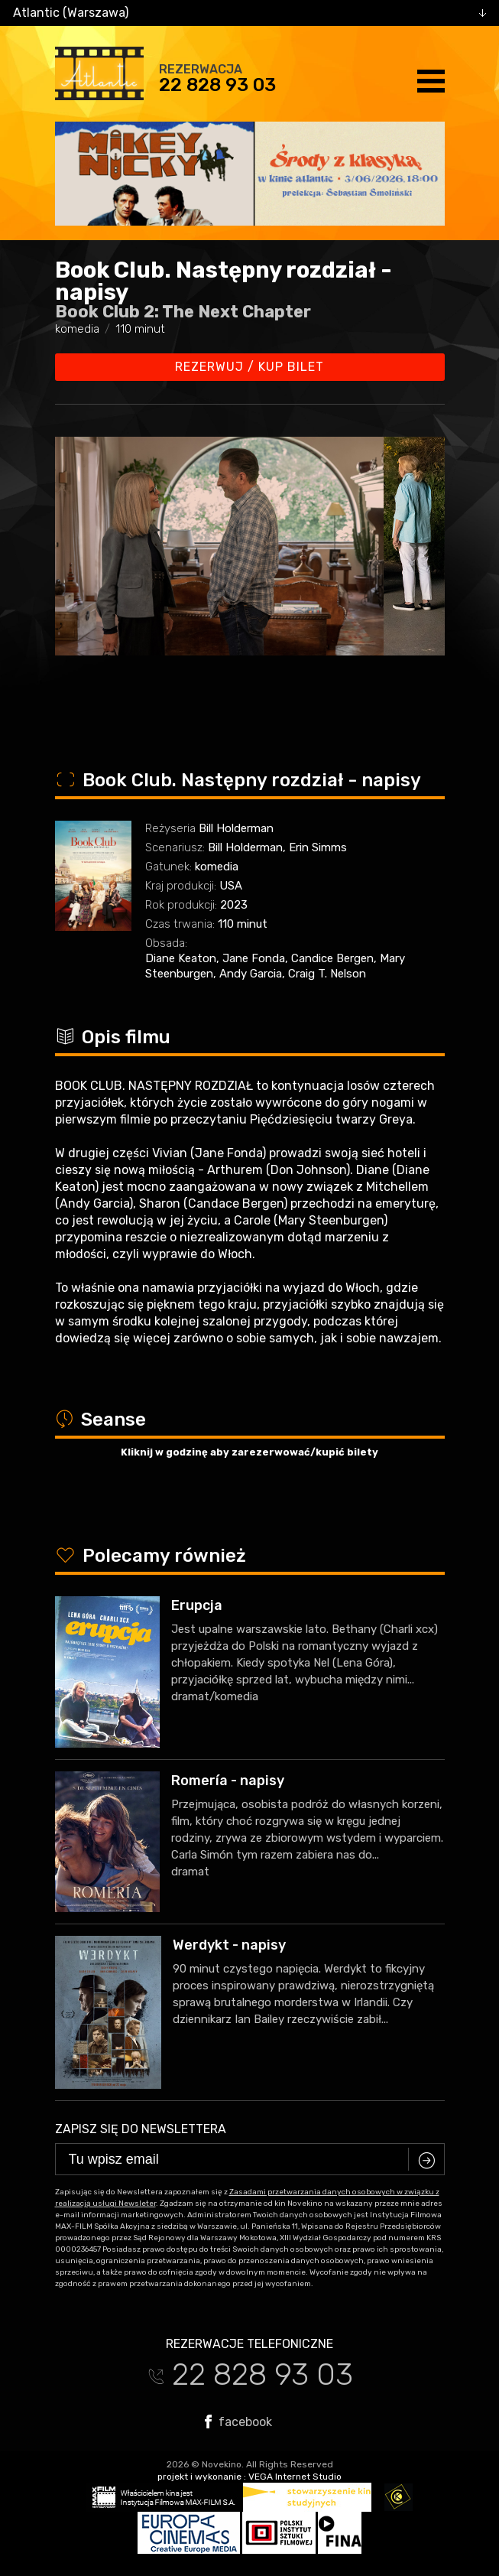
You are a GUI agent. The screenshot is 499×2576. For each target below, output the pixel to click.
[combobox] (249, 13)
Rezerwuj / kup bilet (249, 366)
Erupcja (196, 1605)
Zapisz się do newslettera (140, 2129)
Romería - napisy (227, 1780)
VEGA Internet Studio (295, 2476)
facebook (238, 2421)
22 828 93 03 (217, 85)
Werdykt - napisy (229, 1945)
